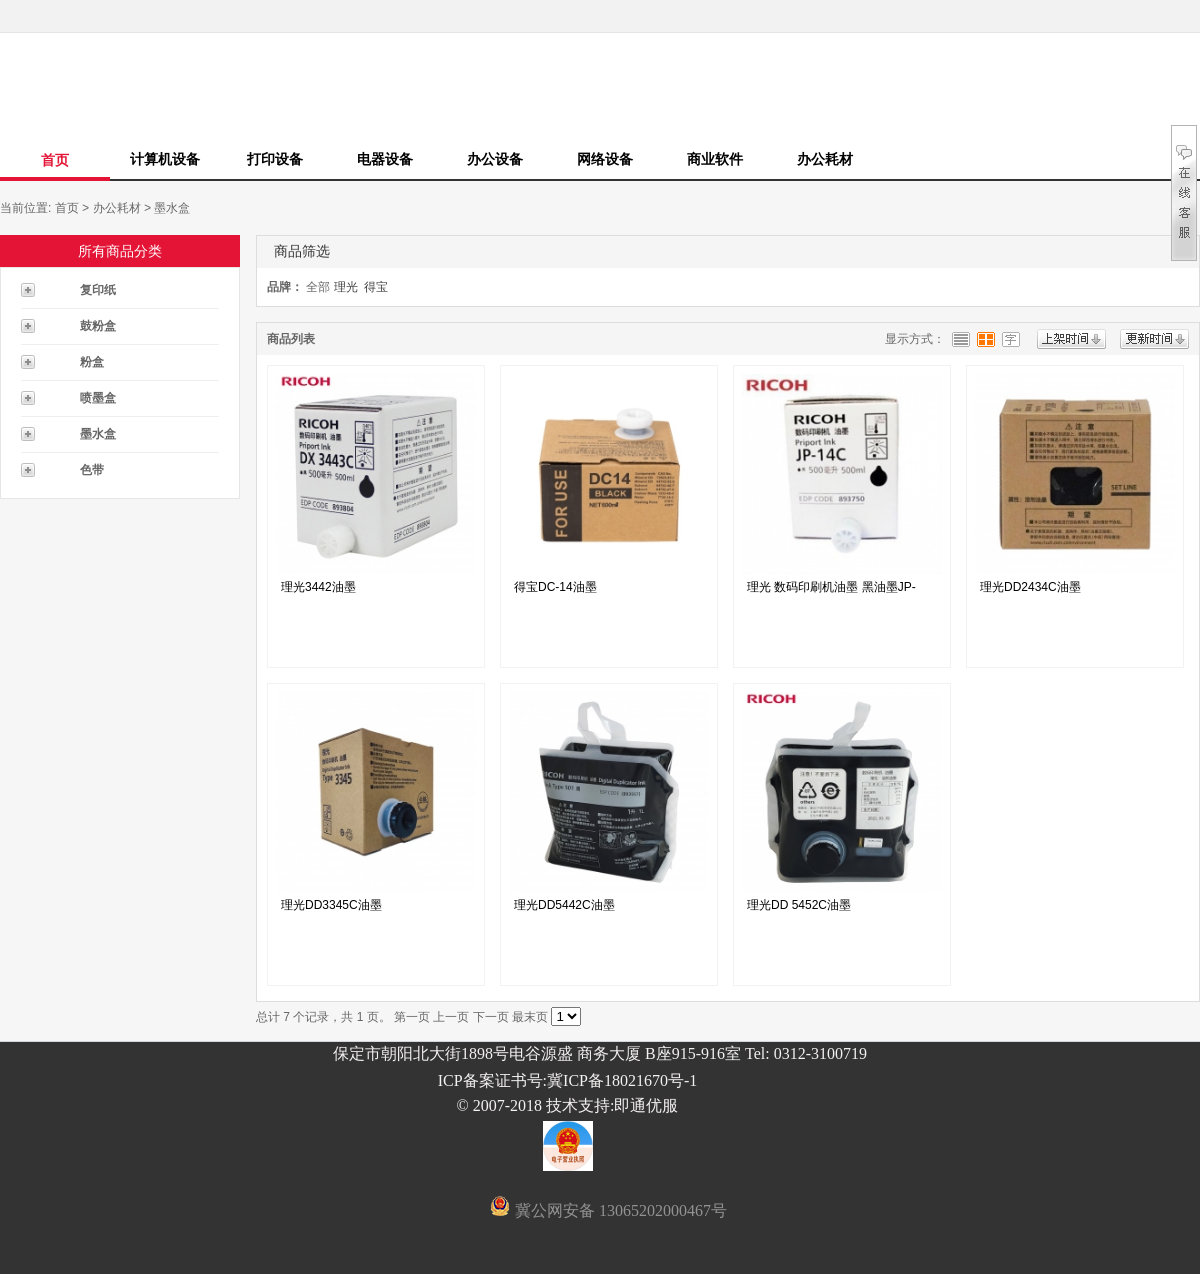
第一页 (412, 1017)
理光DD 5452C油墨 (799, 905)
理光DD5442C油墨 (564, 905)
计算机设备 (165, 159)
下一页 (491, 1017)
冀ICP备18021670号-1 (622, 1080)
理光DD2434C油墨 (1030, 587)
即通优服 (646, 1105)
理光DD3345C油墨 (331, 905)
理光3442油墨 (318, 587)
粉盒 (92, 362)
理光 (346, 287)
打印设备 (275, 159)
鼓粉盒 (98, 326)
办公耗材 (825, 159)
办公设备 (495, 159)
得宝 (376, 287)
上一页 (451, 1017)
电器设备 (385, 159)
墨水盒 (172, 208)
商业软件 (715, 159)
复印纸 (98, 290)
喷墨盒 (98, 398)
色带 (92, 470)
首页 (55, 160)
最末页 (530, 1017)
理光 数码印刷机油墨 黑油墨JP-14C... (831, 592)
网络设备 (605, 159)
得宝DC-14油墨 (555, 587)
